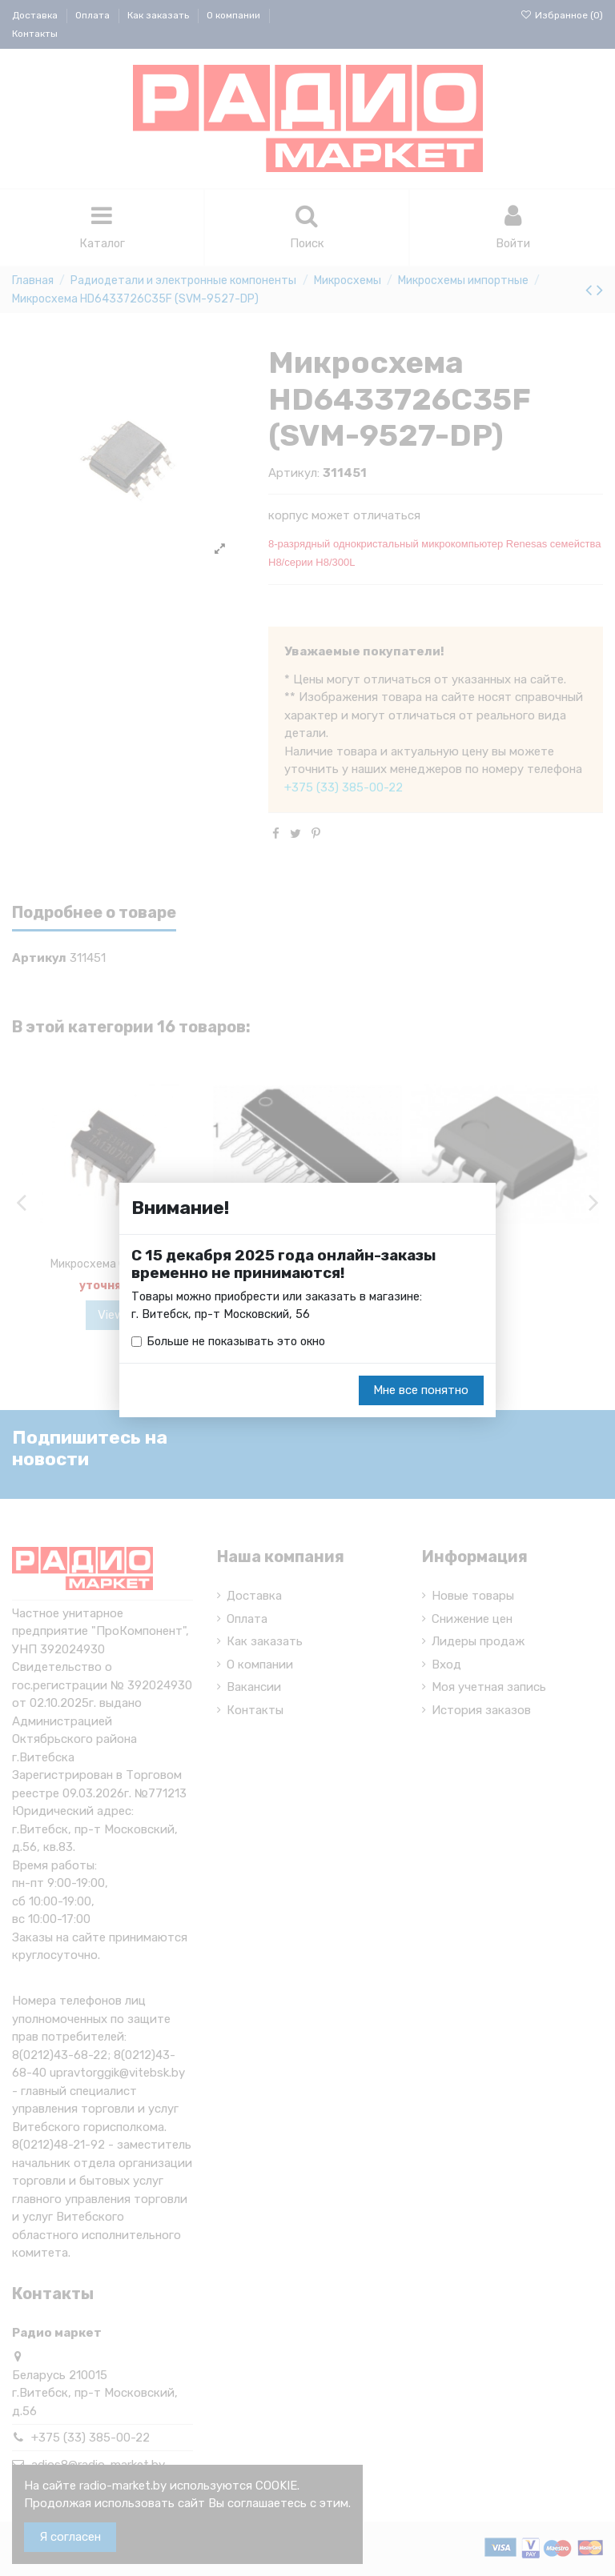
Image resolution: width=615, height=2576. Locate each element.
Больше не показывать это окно (239, 1342)
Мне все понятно (420, 1391)
